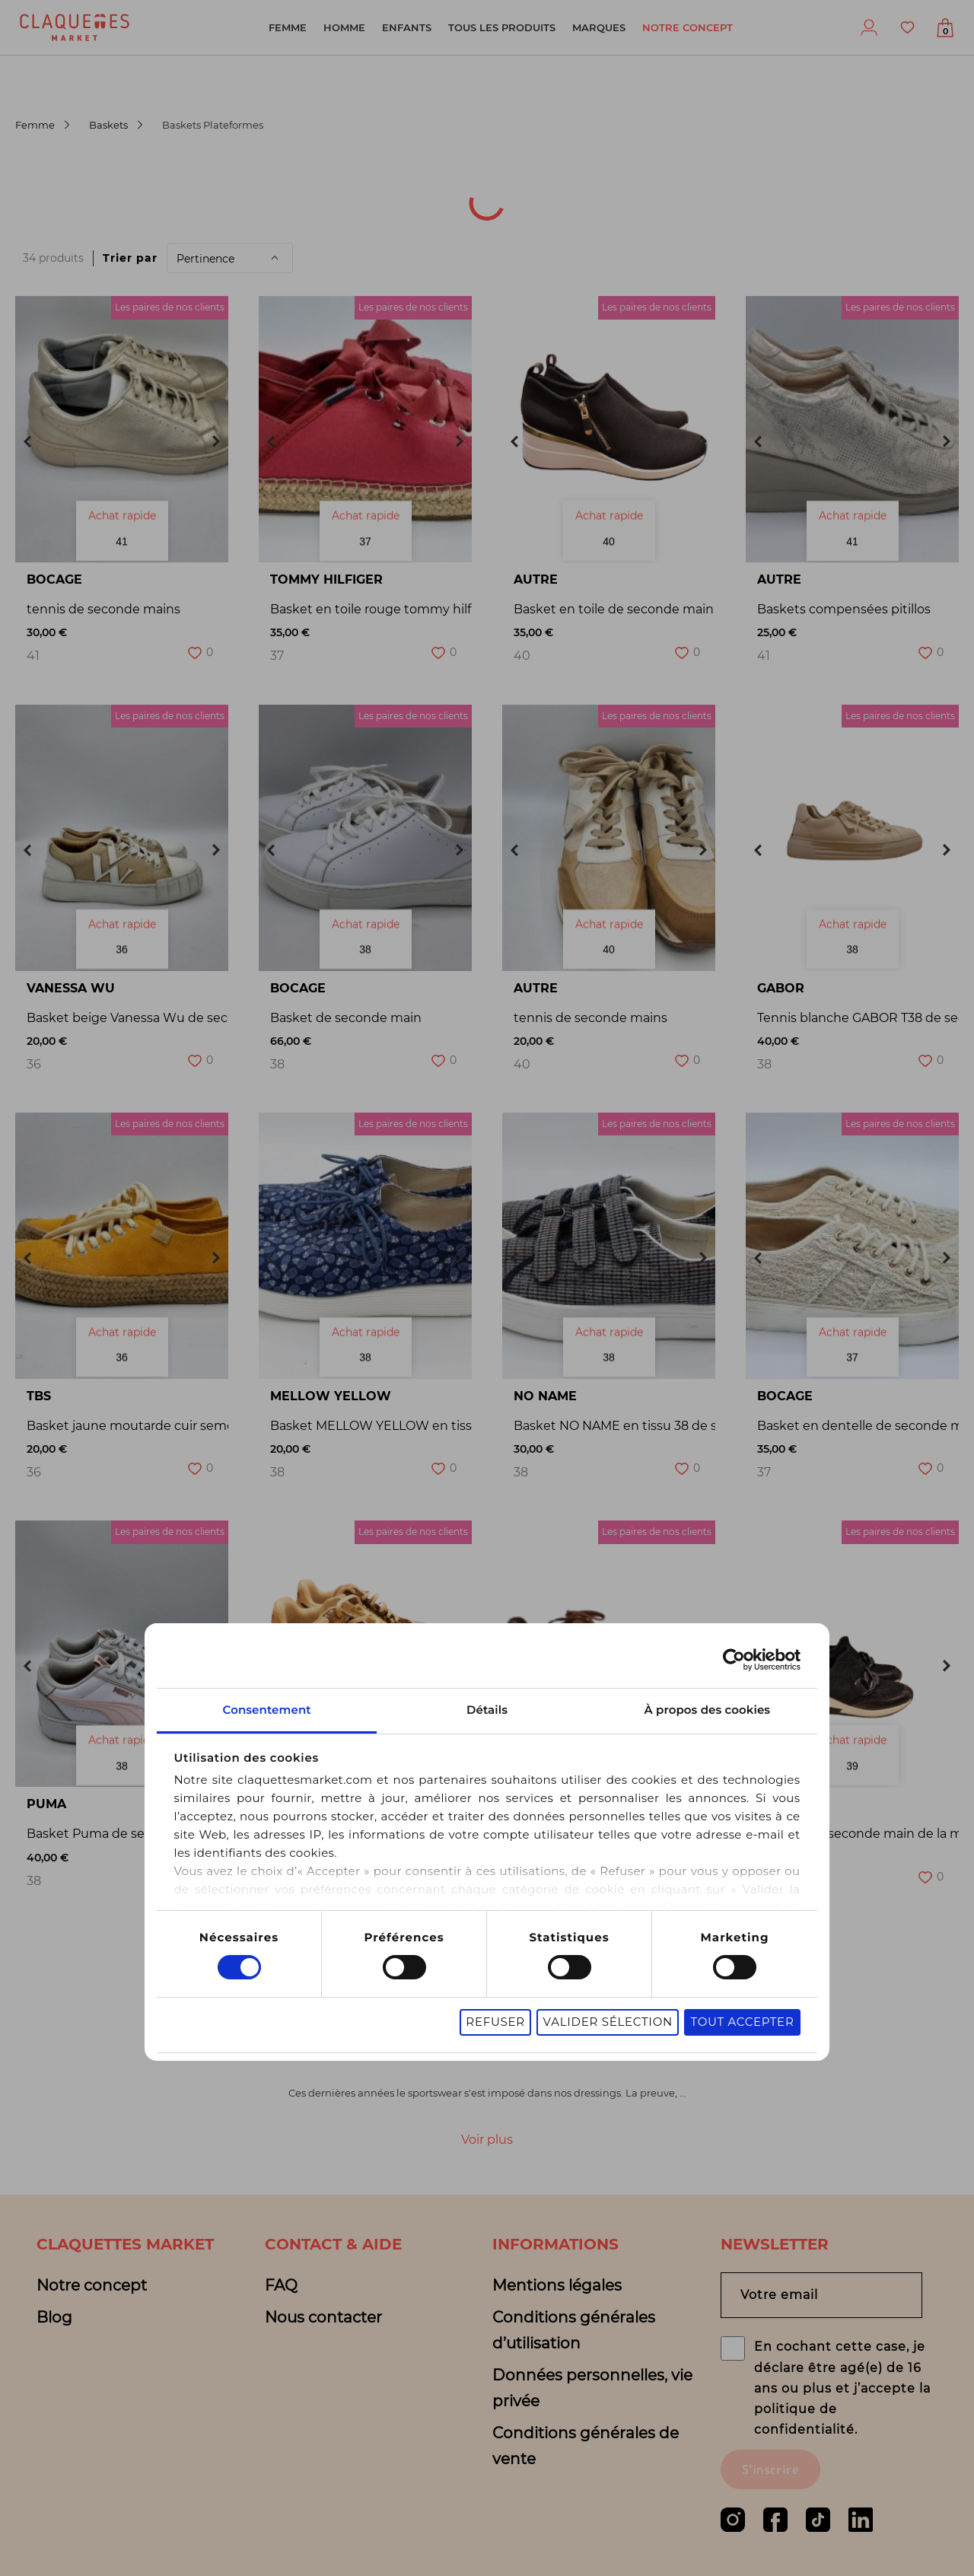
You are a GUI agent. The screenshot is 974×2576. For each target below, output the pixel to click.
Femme (288, 27)
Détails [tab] (487, 1709)
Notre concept (687, 27)
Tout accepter (742, 2021)
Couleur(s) (826, 178)
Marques (598, 27)
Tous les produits (501, 27)
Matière (232, 218)
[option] (121, 429)
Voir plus (487, 2139)
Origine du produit (195, 178)
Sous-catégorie (478, 178)
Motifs (519, 218)
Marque (715, 178)
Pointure (609, 178)
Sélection (416, 218)
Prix (321, 218)
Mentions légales (557, 2285)
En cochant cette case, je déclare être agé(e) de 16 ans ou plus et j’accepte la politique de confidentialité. (842, 2388)
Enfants (406, 27)
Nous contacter (323, 2317)
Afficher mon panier (945, 31)
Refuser (495, 2021)
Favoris (907, 27)
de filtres (622, 218)
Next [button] (216, 441)
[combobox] (64, 179)
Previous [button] (27, 441)
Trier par (130, 258)
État (141, 218)
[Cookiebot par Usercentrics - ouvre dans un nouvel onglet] (734, 1659)
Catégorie (343, 178)
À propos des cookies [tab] (707, 1709)
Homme (344, 27)
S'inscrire (770, 2469)
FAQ (281, 2285)
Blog (54, 2317)
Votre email (779, 2295)
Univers (51, 218)
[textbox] (53, 179)
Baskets (108, 125)
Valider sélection (607, 2021)
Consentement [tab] (267, 1709)
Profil (869, 27)
